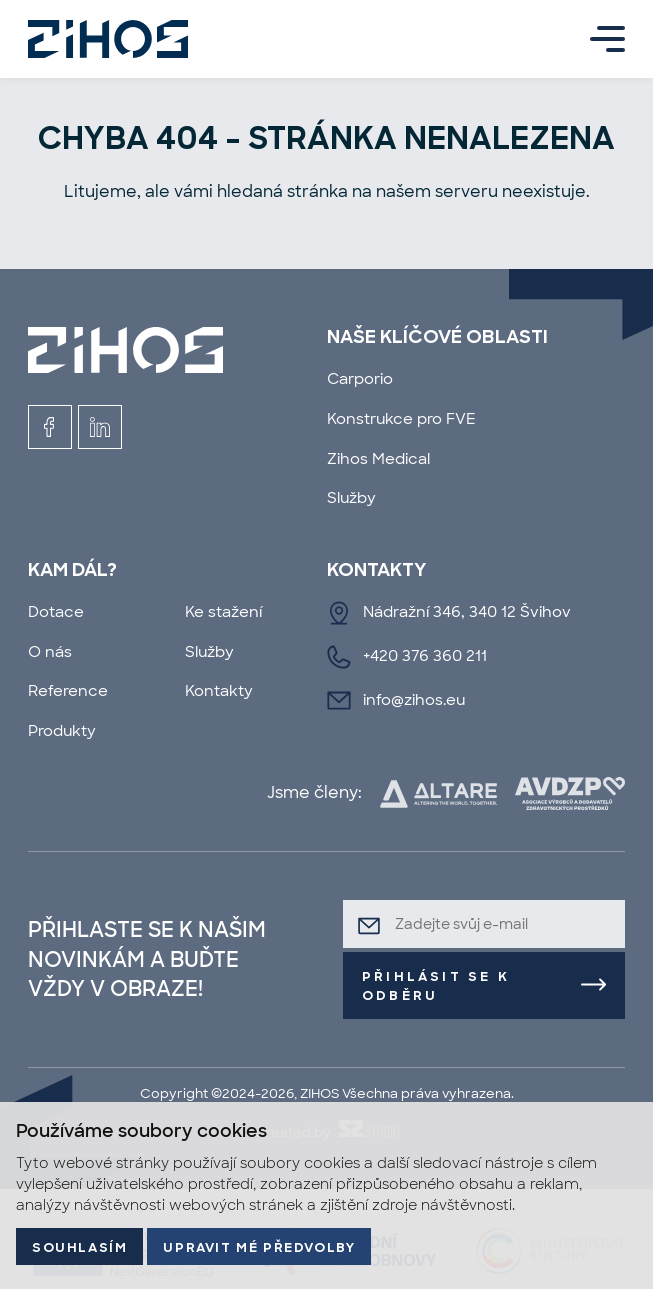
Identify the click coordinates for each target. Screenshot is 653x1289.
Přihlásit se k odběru (436, 987)
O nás (50, 652)
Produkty (62, 731)
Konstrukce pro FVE (401, 419)
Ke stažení (223, 612)
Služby (351, 498)
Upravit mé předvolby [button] (259, 1248)
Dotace (56, 612)
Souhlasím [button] (79, 1248)
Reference (68, 691)
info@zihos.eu (414, 700)
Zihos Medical (378, 459)
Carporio (360, 379)
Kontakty (219, 691)
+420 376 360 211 (425, 656)
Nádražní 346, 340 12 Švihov (467, 612)
